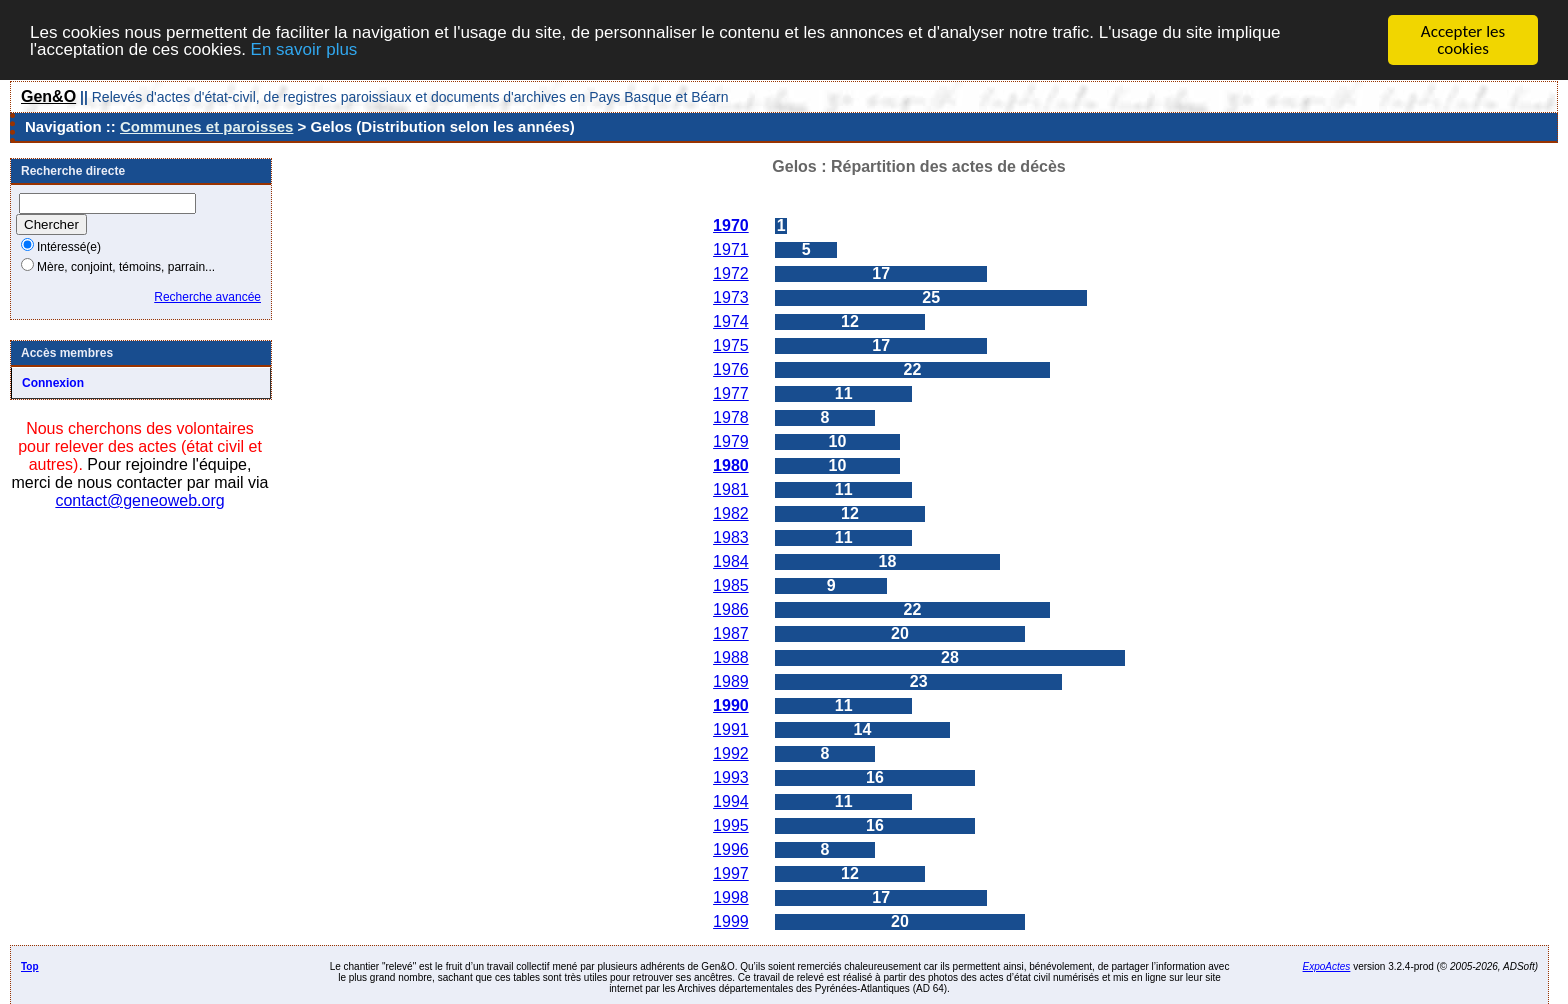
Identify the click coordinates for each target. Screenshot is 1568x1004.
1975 (731, 345)
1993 (731, 777)
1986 (731, 609)
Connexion (53, 383)
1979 (731, 441)
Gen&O (48, 96)
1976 (731, 369)
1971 (731, 249)
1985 (731, 585)
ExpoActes (1327, 966)
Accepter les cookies (1463, 40)
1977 (731, 393)
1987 (731, 633)
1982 (731, 513)
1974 (731, 321)
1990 (731, 705)
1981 (731, 489)
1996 (731, 849)
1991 (731, 729)
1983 (731, 537)
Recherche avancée (207, 297)
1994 (731, 801)
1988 (731, 657)
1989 (731, 681)
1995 (731, 825)
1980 (731, 465)
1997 (731, 873)
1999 (731, 921)
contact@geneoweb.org (139, 500)
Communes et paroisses (206, 126)
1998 (731, 897)
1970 (731, 225)
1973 (731, 297)
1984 (731, 561)
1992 (731, 753)
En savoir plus (304, 48)
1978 (731, 417)
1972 (731, 273)
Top (30, 966)
